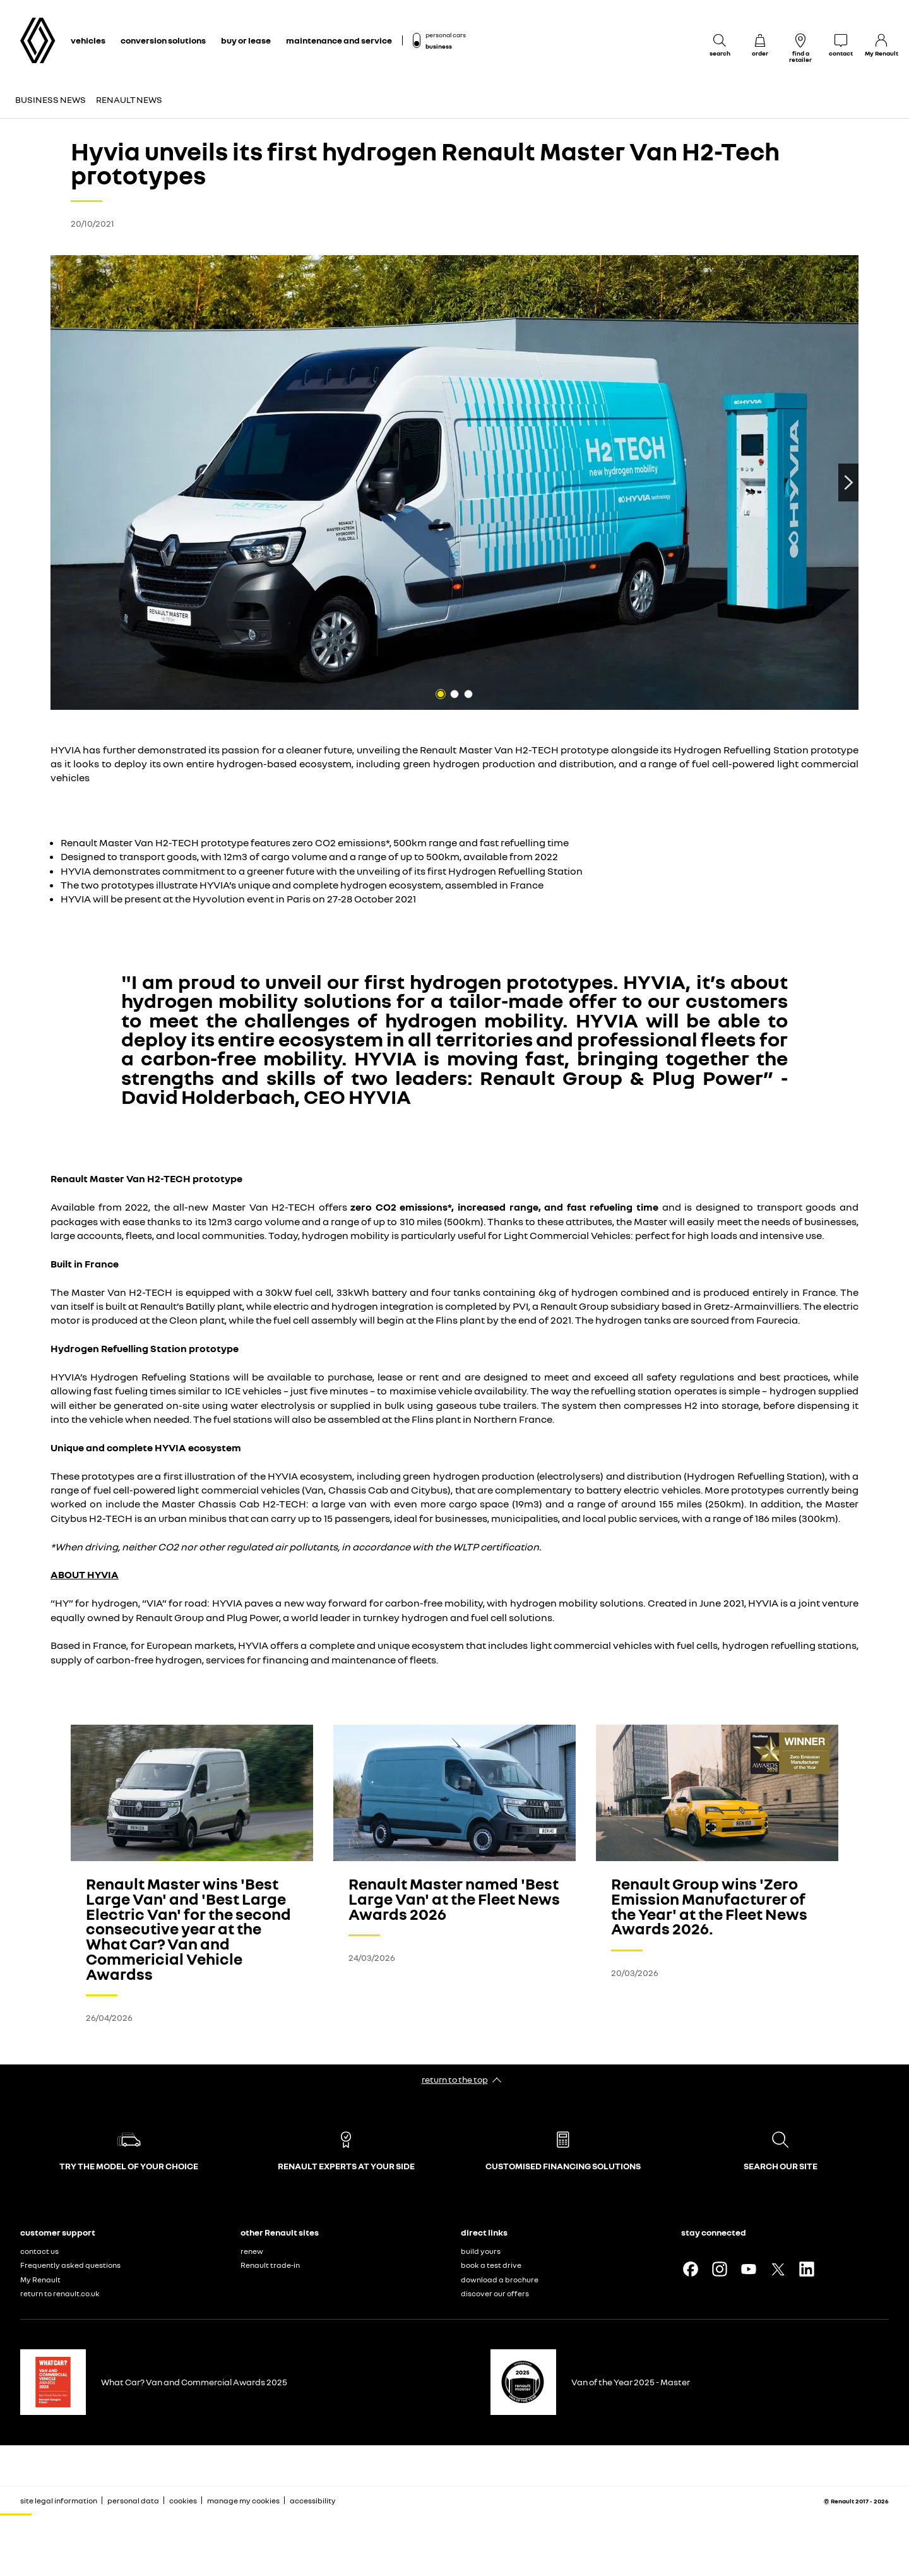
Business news (50, 99)
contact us (39, 2251)
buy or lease (246, 40)
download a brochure (499, 2279)
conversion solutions (163, 40)
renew (252, 2251)
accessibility (313, 2500)
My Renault (40, 2279)
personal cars (445, 35)
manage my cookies (243, 2501)
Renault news (129, 99)
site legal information (58, 2500)
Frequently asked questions (70, 2265)
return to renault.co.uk (60, 2293)
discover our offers (495, 2293)
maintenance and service (339, 40)
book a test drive (491, 2265)
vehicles (88, 40)
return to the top (455, 2079)
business (438, 46)
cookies (183, 2500)
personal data (133, 2500)
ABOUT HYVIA (84, 1574)
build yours (481, 2251)
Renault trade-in (270, 2265)
